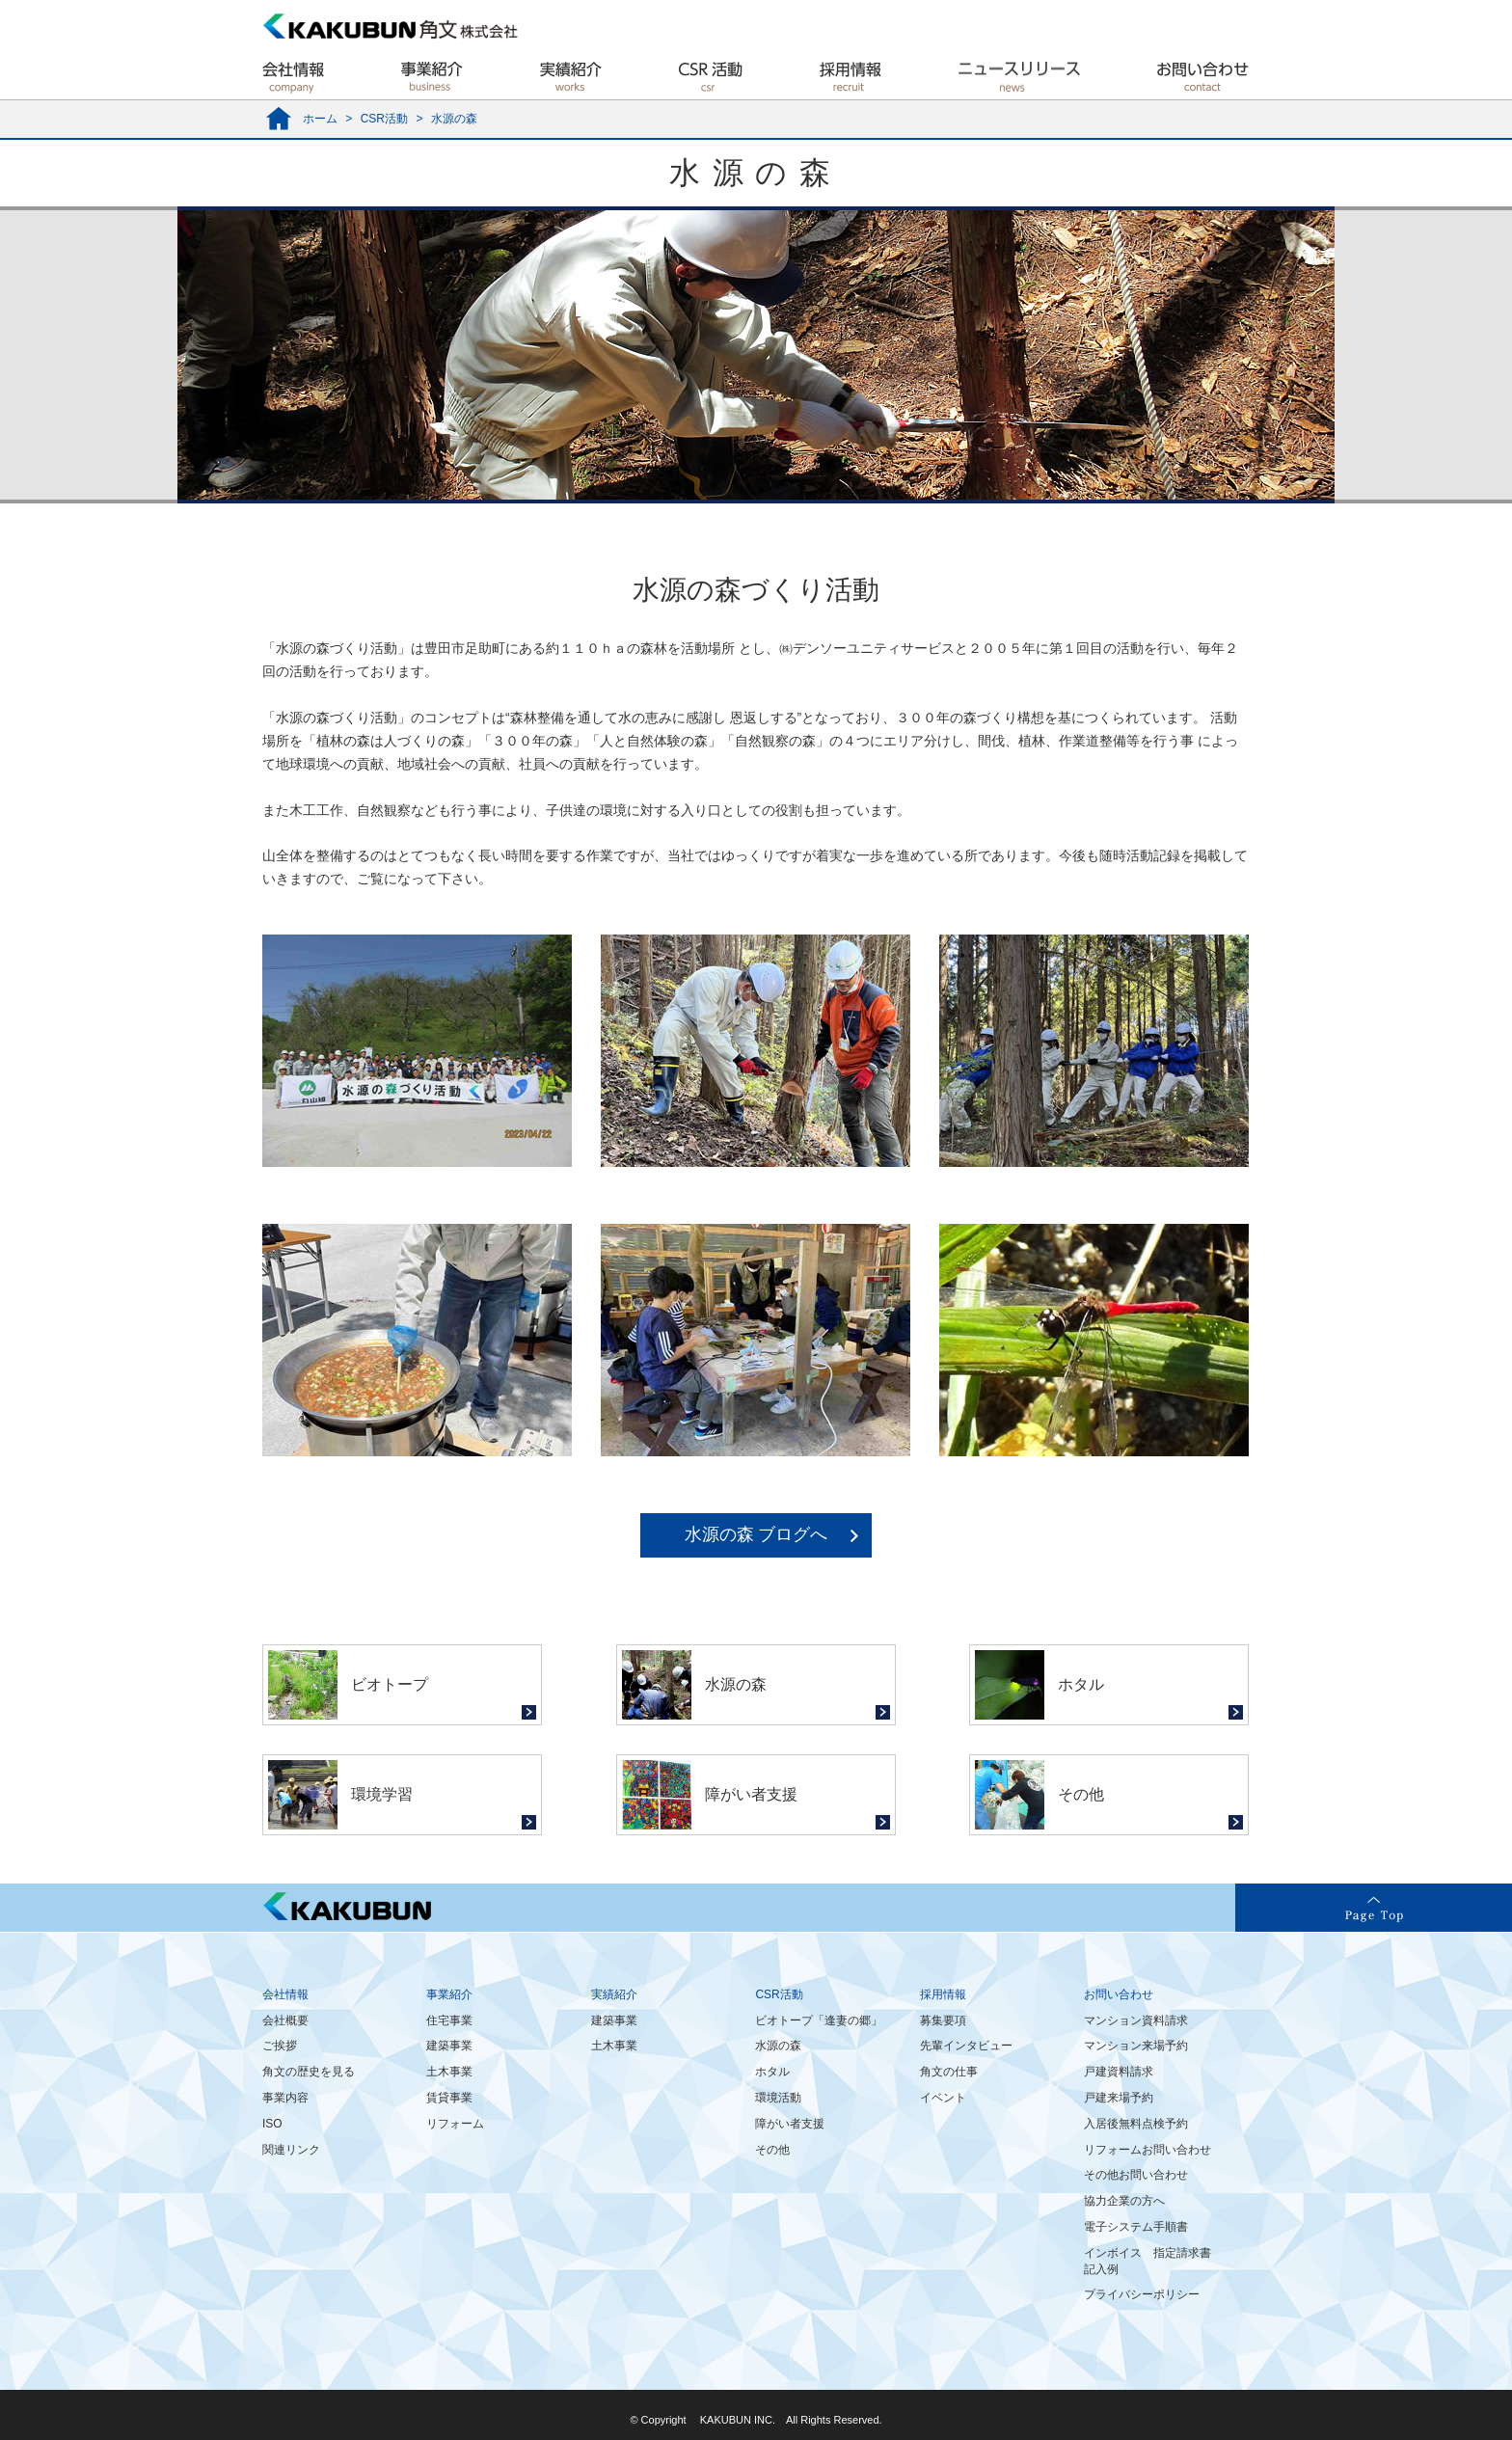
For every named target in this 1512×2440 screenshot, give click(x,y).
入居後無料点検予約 (1136, 2123)
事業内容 (285, 2097)
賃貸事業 (449, 2097)
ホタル (772, 2071)
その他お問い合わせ (1136, 2175)
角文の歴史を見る (308, 2071)
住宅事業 (449, 2020)
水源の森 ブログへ (756, 1534)
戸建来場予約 (1118, 2097)
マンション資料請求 (1136, 2020)
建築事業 (449, 2045)
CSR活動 (384, 118)
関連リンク (291, 2149)
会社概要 (285, 2020)
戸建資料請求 (1118, 2071)
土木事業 (449, 2071)
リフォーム (455, 2123)
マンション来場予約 (1136, 2045)
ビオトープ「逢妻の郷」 (818, 2020)
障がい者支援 (789, 2123)
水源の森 (778, 2045)
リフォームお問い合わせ (1147, 2149)
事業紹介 (449, 1994)
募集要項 (943, 2020)
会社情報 (285, 1994)
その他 (772, 2149)
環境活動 (778, 2097)
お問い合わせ (1118, 1994)
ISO (272, 2123)
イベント (943, 2097)
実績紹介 (614, 1994)
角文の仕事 (949, 2071)
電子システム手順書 (1136, 2227)
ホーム (320, 118)
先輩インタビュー (966, 2045)
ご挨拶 (279, 2045)
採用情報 (943, 1994)
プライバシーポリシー (1142, 2294)
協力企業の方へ (1124, 2201)
